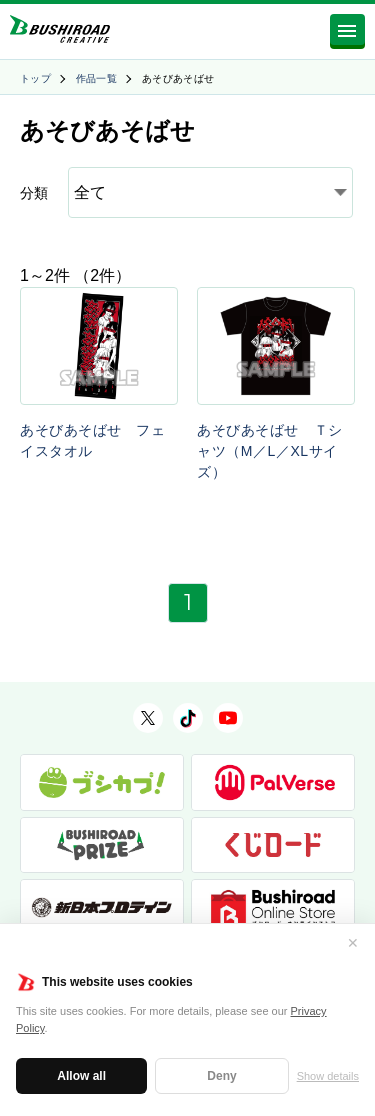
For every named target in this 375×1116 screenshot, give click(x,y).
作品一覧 (97, 78)
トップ (35, 78)
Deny (221, 1076)
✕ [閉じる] (353, 943)
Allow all (81, 1076)
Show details (328, 1076)
